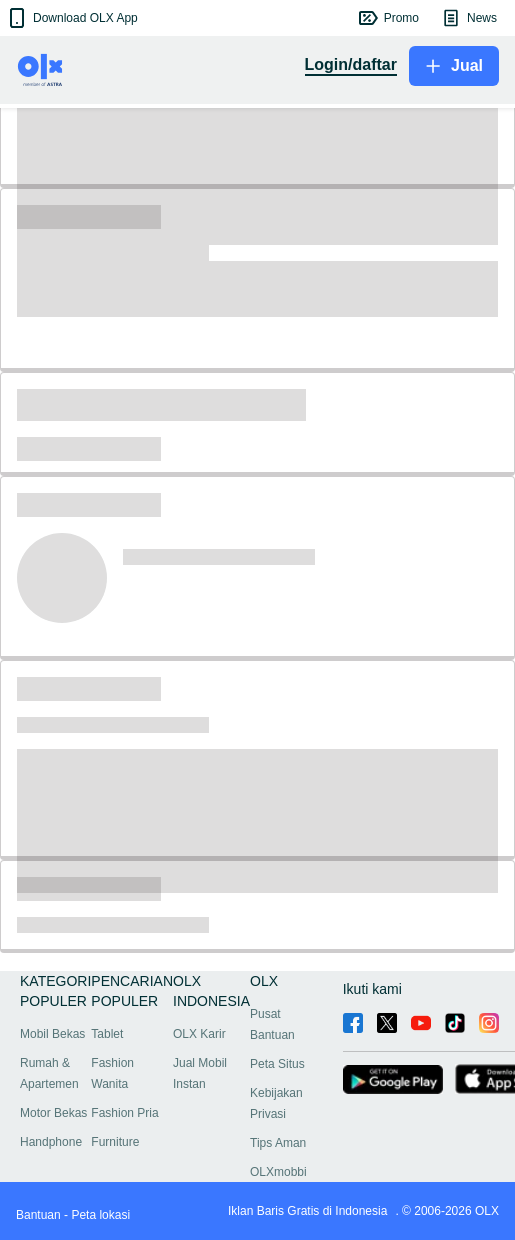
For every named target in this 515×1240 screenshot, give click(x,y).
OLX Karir (199, 1034)
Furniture (115, 1142)
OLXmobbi (278, 1172)
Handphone (51, 1142)
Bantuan (38, 1215)
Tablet (107, 1034)
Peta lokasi (100, 1215)
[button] (71, 18)
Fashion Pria (124, 1113)
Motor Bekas (53, 1113)
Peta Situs (277, 1064)
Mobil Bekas (52, 1034)
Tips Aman (278, 1143)
